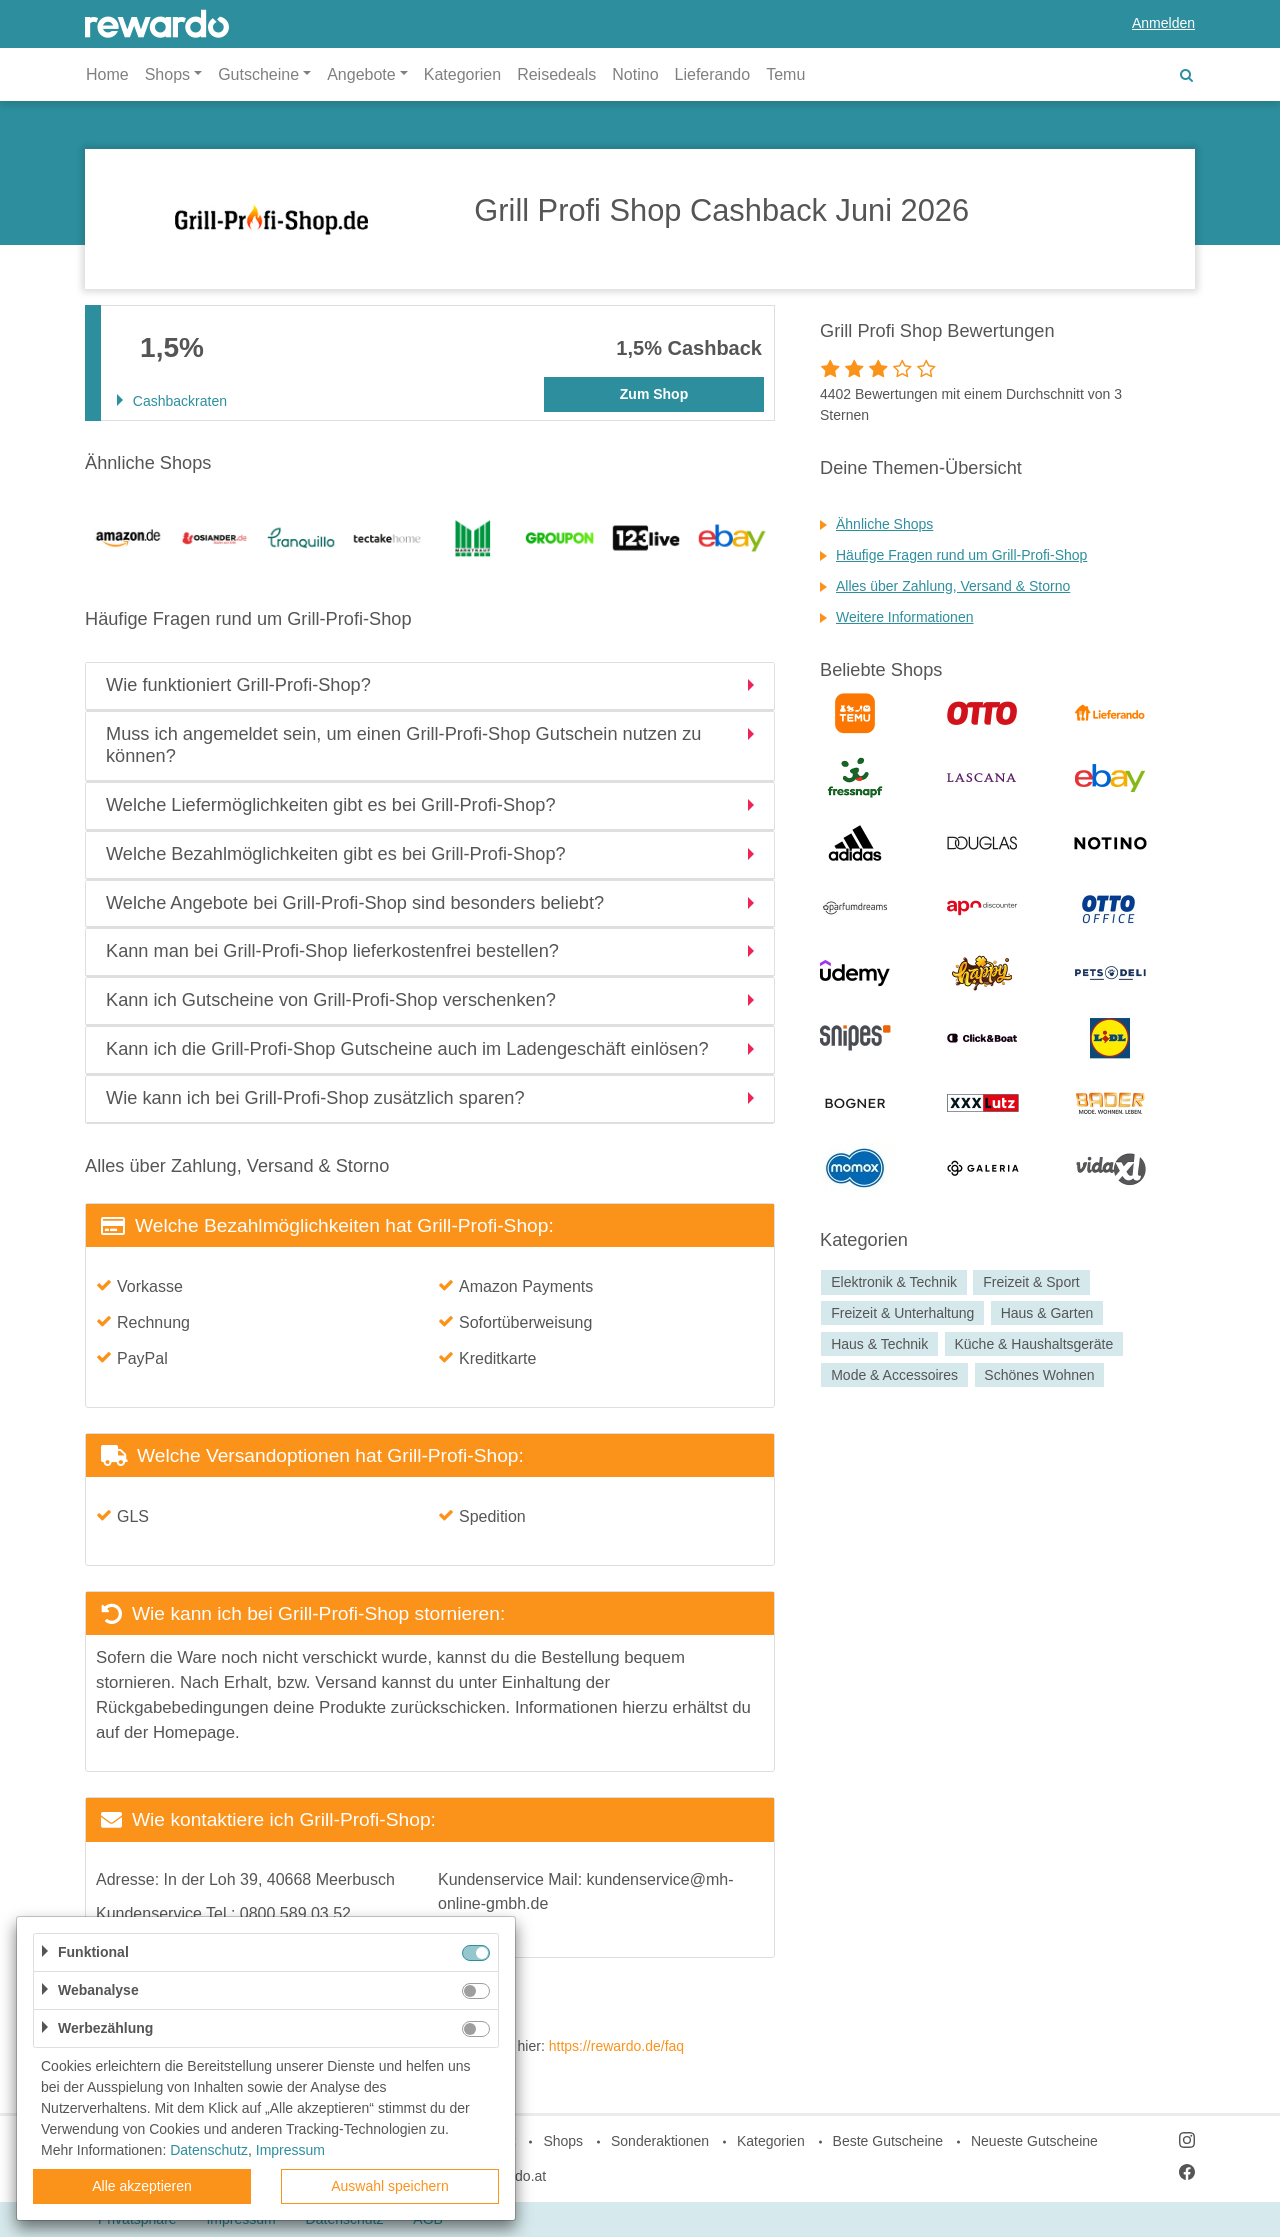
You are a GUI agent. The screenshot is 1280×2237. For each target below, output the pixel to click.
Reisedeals (556, 74)
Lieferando (713, 74)
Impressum (290, 2150)
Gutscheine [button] (258, 74)
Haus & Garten (1047, 1313)
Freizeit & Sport (1031, 1282)
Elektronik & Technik (894, 1282)
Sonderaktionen (660, 2141)
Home (107, 74)
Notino (635, 74)
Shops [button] (167, 74)
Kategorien (462, 74)
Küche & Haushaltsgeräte (1033, 1344)
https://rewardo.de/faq (616, 2046)
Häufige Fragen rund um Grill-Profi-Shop (961, 555)
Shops (563, 2141)
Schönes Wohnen (1039, 1375)
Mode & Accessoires (894, 1375)
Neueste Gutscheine (1034, 2141)
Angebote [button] (361, 74)
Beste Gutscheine (888, 2141)
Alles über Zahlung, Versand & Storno (953, 586)
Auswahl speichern (390, 2186)
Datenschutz (209, 2150)
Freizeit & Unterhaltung (902, 1313)
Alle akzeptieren (142, 2186)
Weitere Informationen (904, 617)
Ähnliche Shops (884, 524)
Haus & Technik (879, 1344)
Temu (785, 74)
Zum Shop (654, 394)
